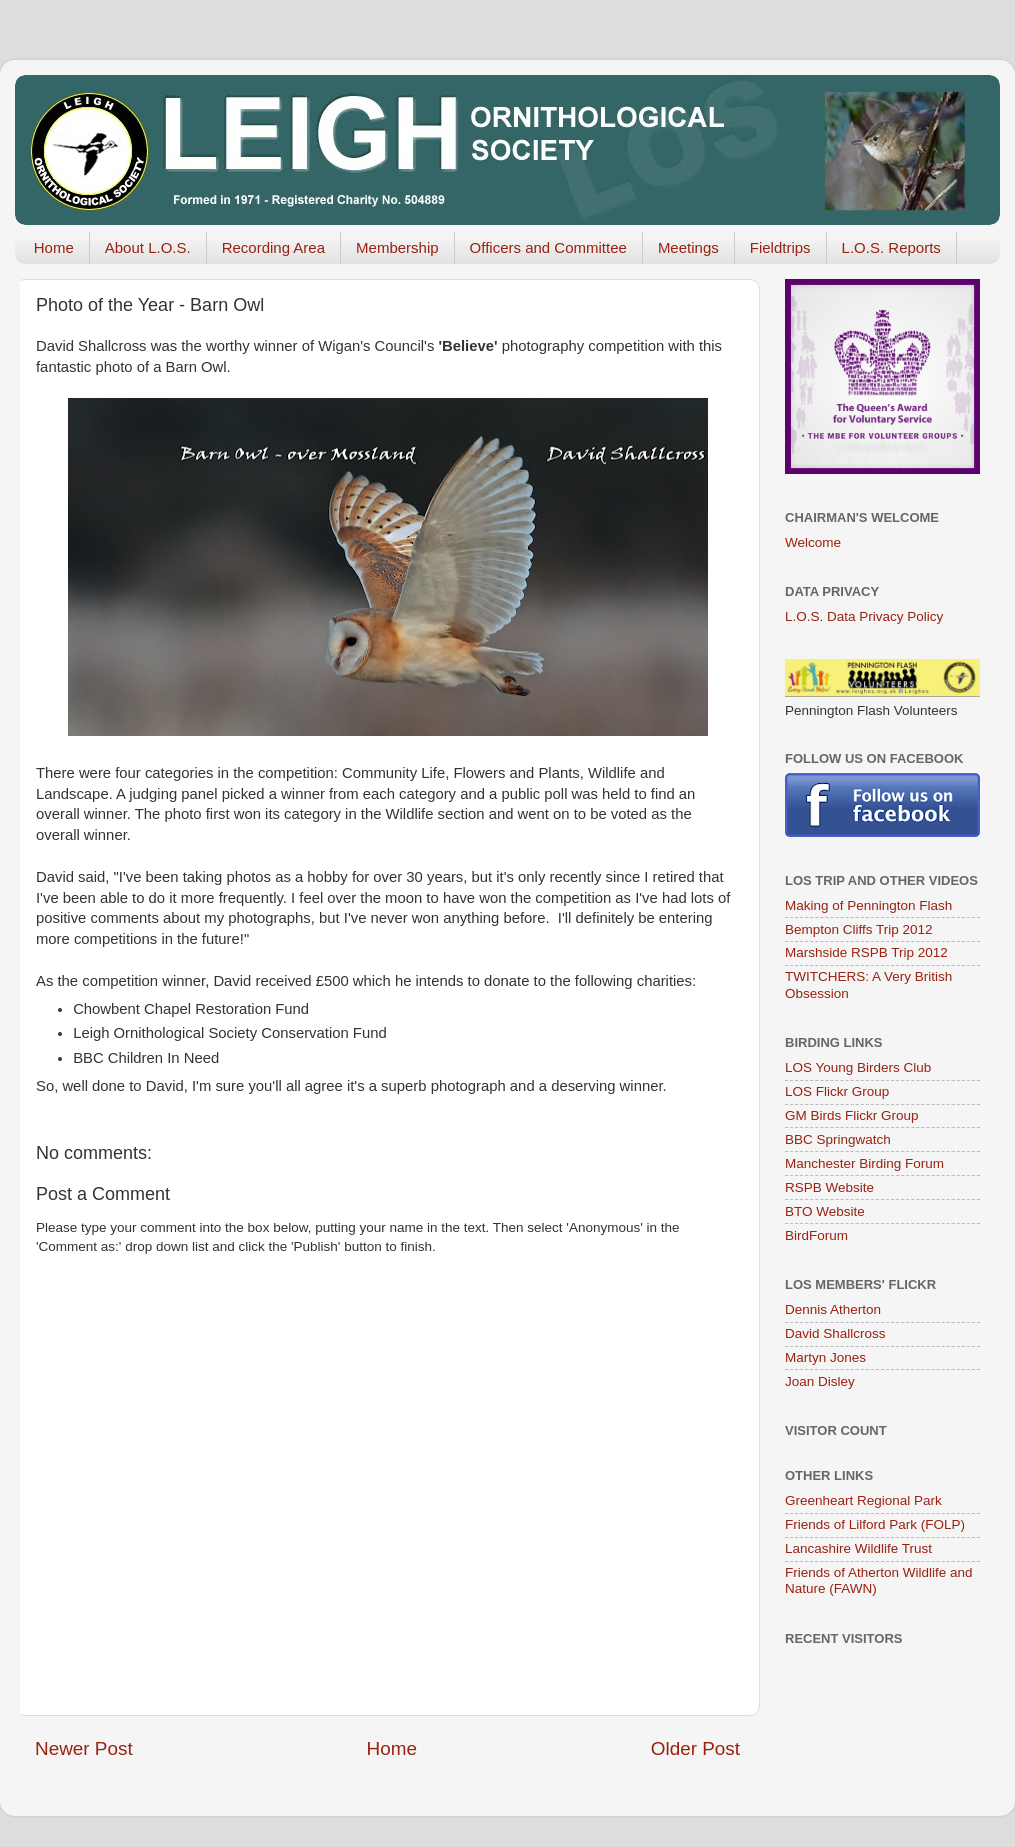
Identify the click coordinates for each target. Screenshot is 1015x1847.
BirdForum (816, 1235)
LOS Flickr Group (837, 1091)
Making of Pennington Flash (868, 905)
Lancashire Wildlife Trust (858, 1548)
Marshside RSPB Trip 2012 (866, 952)
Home (54, 247)
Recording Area (273, 247)
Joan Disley (820, 1381)
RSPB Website (829, 1187)
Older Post (695, 1748)
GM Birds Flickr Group (852, 1115)
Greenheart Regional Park (863, 1500)
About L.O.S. (148, 247)
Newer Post (84, 1748)
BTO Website (825, 1211)
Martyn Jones (825, 1357)
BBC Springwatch (838, 1139)
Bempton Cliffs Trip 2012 (859, 929)
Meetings (688, 247)
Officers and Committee (548, 247)
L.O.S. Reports (891, 247)
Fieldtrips (780, 247)
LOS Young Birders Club (858, 1067)
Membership (397, 247)
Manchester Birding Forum (864, 1163)
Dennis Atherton (833, 1309)
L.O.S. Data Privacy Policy (864, 616)
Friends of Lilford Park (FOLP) (875, 1524)
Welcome (813, 542)
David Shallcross (835, 1333)
